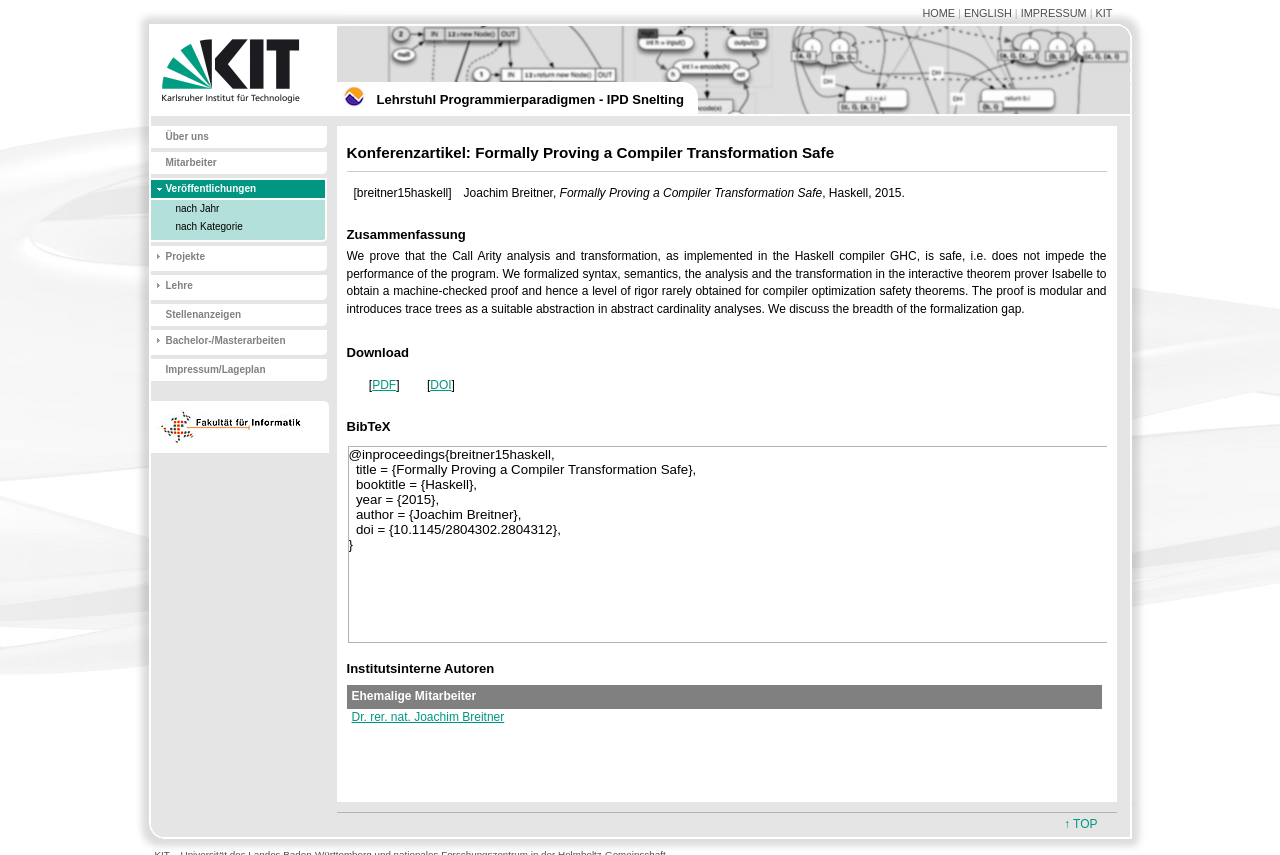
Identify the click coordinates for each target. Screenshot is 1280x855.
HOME (938, 13)
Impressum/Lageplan (216, 369)
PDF (384, 385)
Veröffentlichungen (211, 188)
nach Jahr (198, 208)
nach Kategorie (209, 226)
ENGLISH (988, 13)
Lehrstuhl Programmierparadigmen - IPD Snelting (530, 99)
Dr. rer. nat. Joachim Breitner (428, 717)
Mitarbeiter (191, 162)
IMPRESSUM (1054, 13)
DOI (440, 385)
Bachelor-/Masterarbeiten (226, 340)
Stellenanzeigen (204, 314)
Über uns (187, 136)
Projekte (185, 256)
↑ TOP (1081, 824)
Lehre (179, 285)
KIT (1104, 13)
